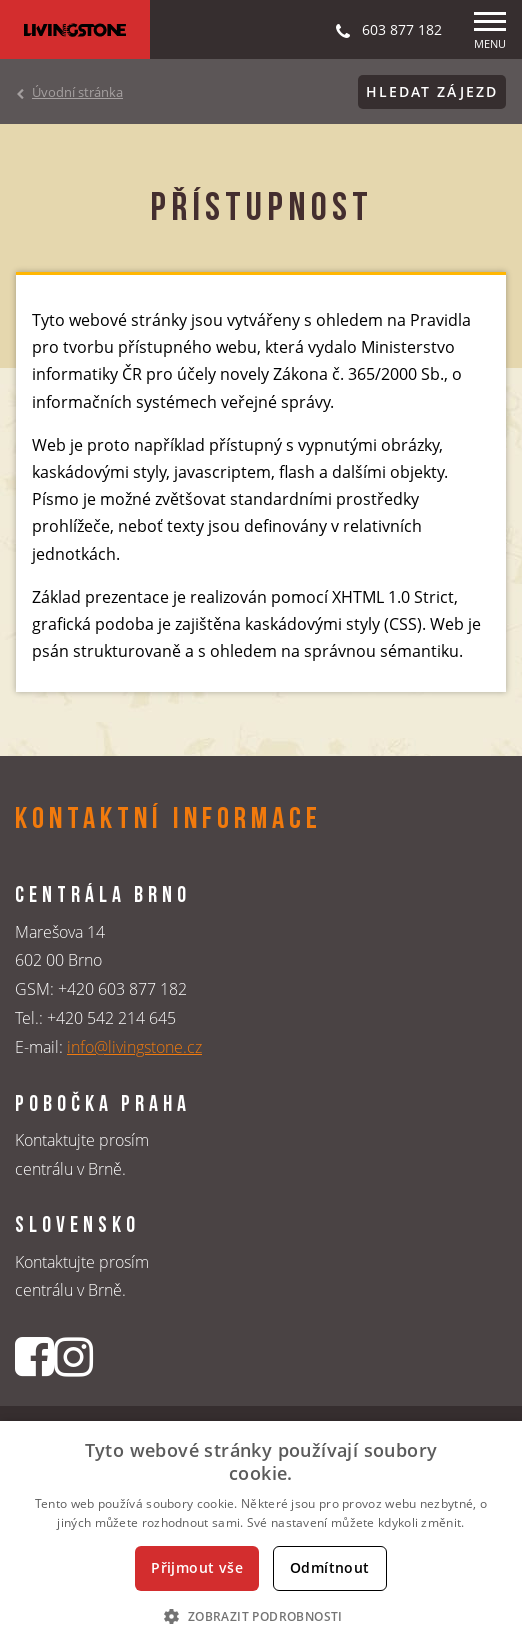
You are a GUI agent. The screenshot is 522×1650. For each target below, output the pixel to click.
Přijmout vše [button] (197, 1567)
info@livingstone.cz (134, 1047)
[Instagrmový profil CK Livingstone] (73, 1356)
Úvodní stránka (77, 92)
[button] (260, 1616)
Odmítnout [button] (330, 1567)
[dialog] (261, 1535)
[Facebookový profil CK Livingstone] (34, 1356)
